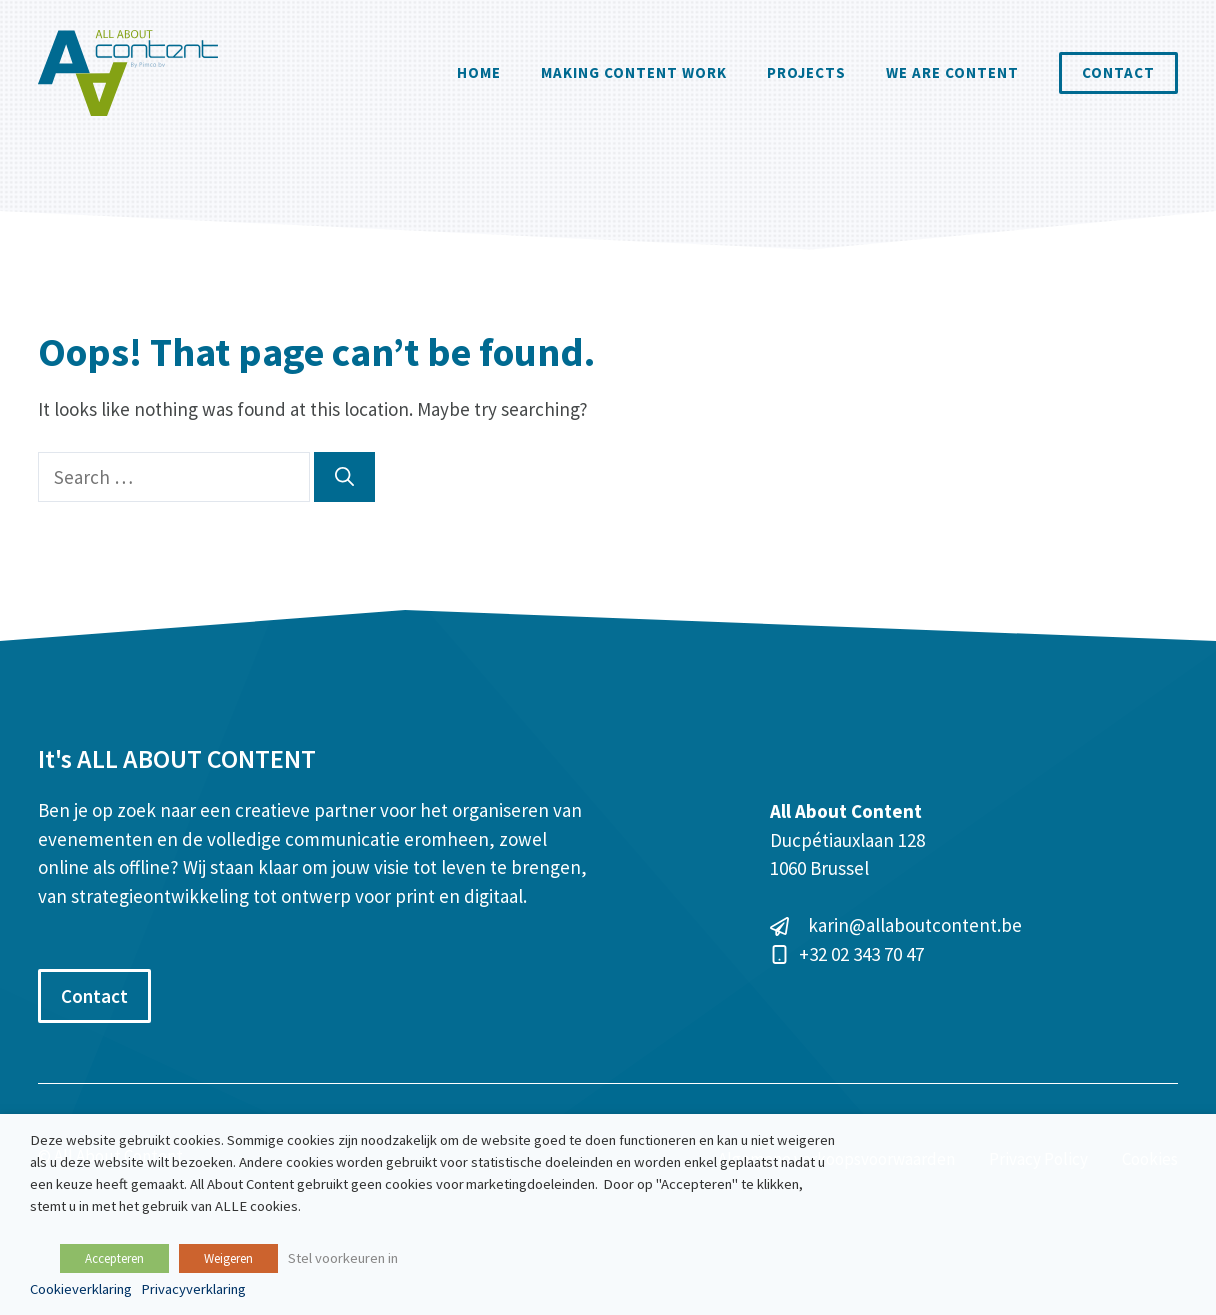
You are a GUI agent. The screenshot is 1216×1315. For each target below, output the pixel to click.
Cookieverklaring (81, 1289)
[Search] (344, 477)
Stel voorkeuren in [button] (343, 1258)
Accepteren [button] (114, 1258)
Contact (1118, 72)
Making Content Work (634, 72)
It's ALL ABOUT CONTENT (177, 758)
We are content (952, 72)
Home (479, 72)
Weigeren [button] (228, 1258)
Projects (806, 72)
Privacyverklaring (193, 1289)
